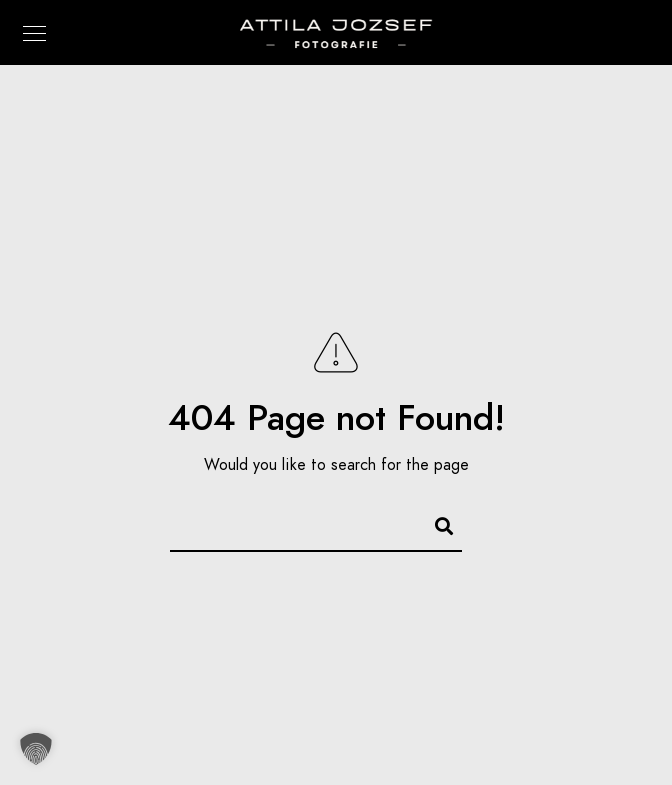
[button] (36, 749)
